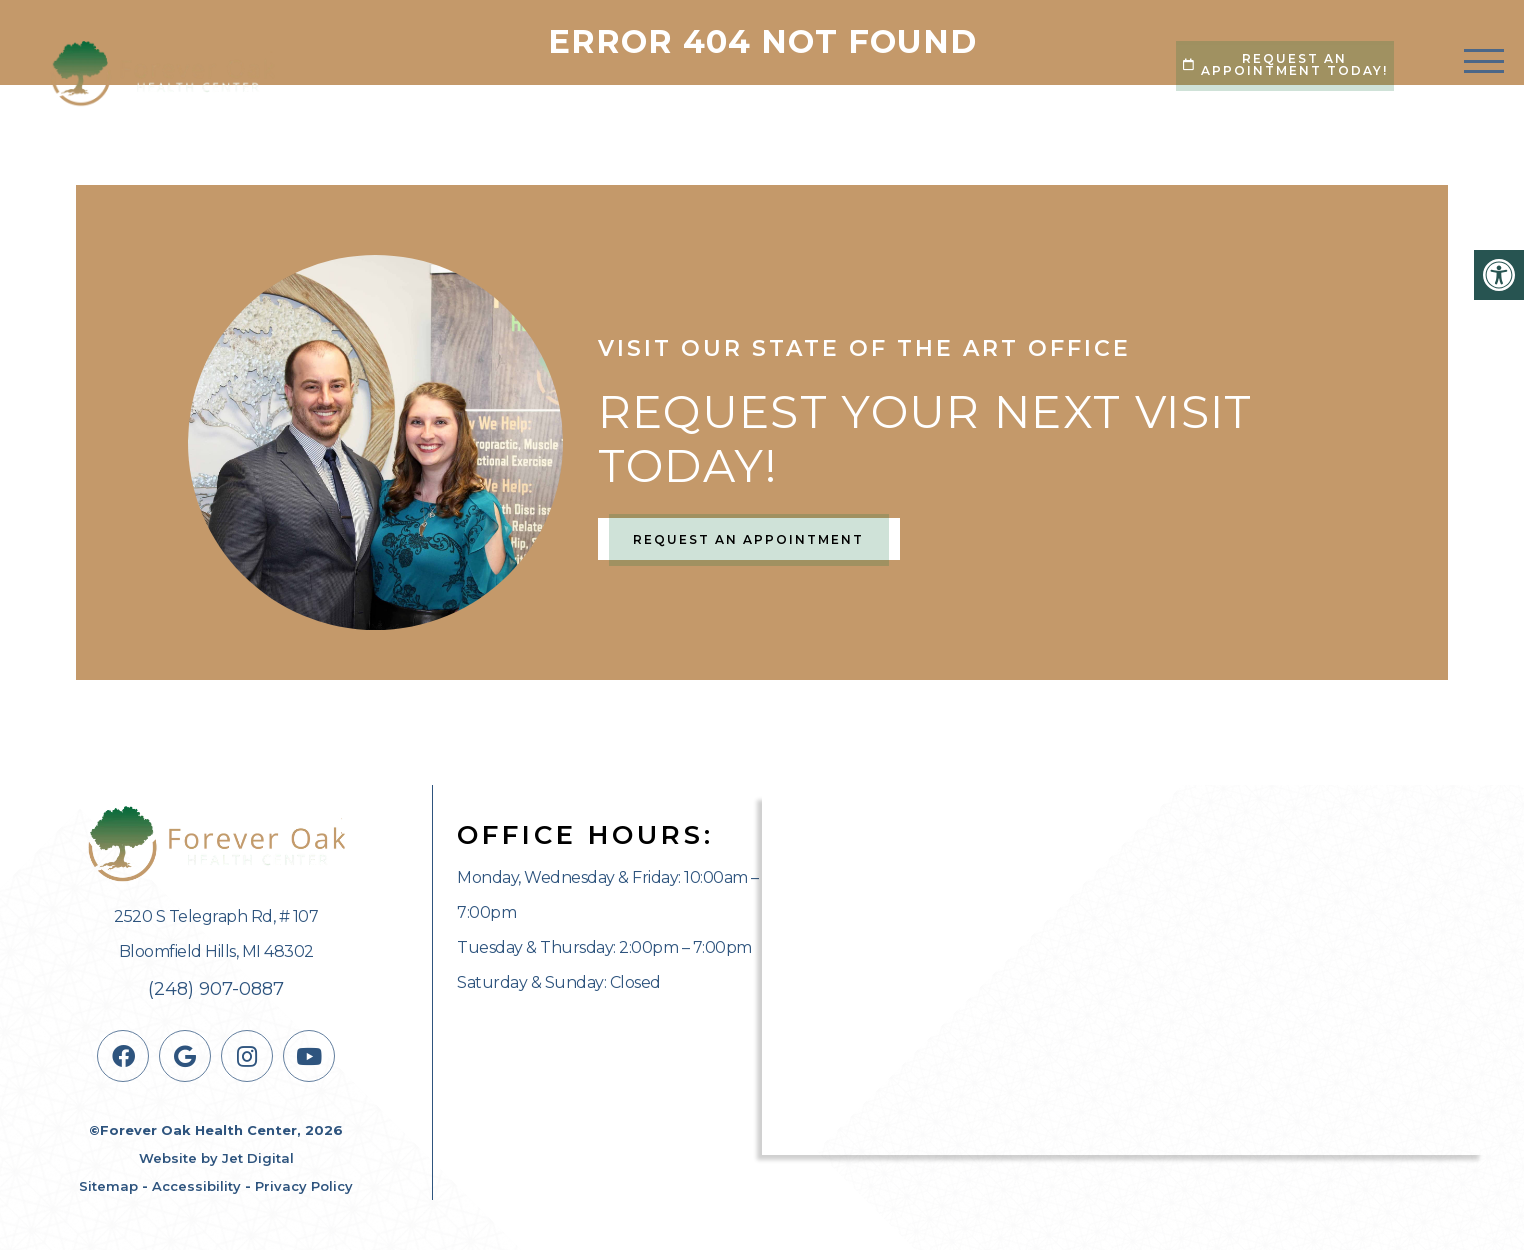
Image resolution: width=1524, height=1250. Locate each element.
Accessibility (196, 1186)
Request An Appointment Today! (1285, 64)
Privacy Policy (304, 1186)
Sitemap (108, 1186)
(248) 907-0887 (216, 989)
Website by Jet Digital (216, 1158)
